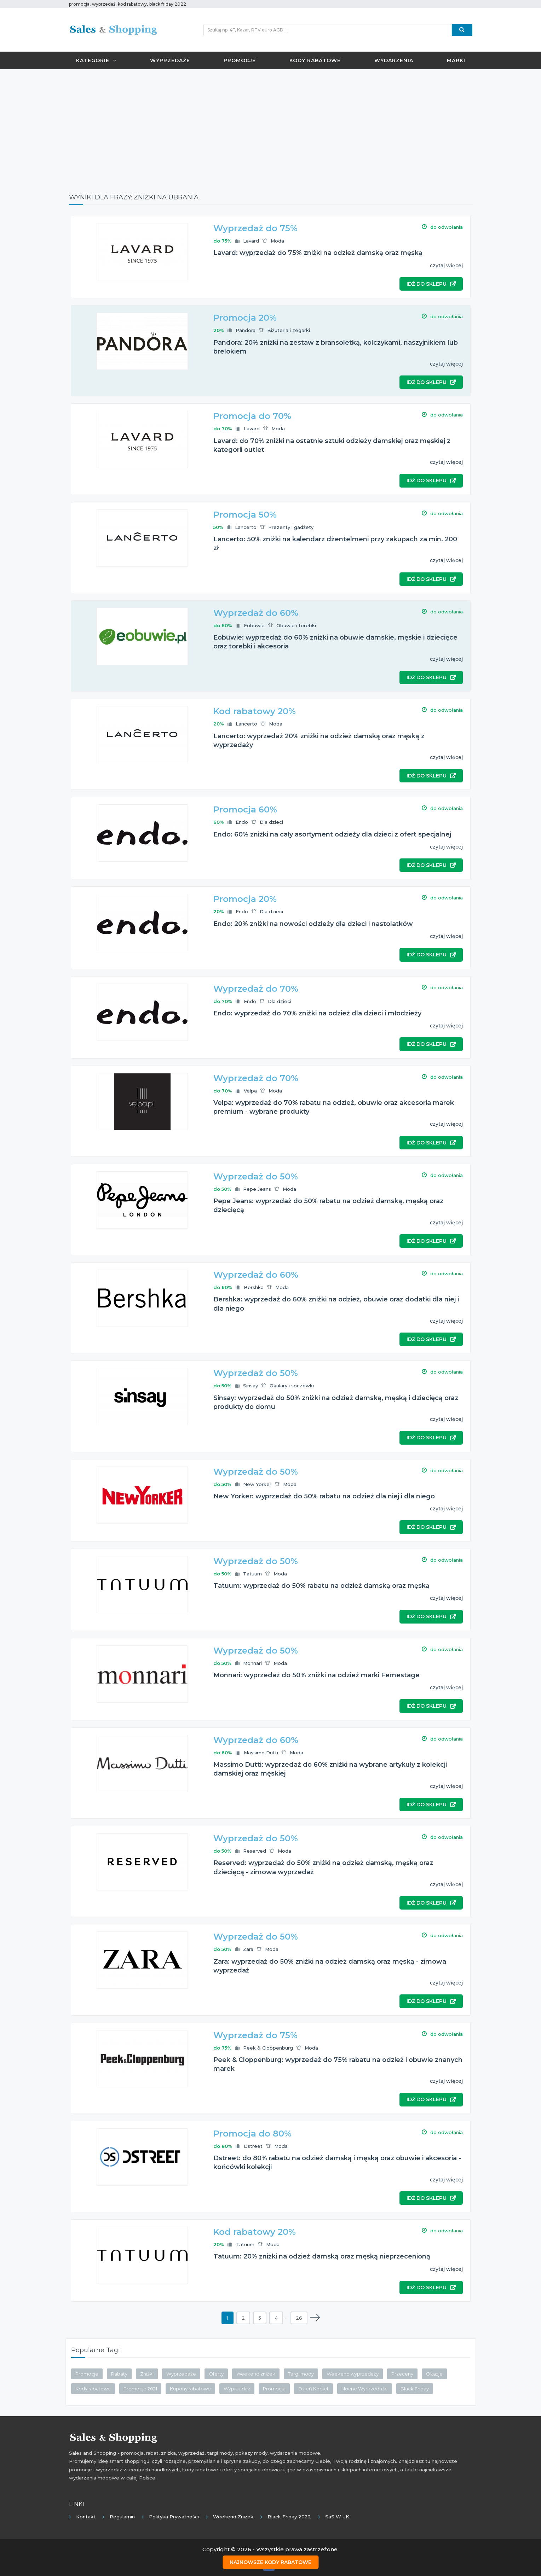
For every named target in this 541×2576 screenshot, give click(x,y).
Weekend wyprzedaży (353, 2374)
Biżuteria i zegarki (288, 330)
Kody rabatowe (315, 60)
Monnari (252, 1663)
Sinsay (250, 1385)
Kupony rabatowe (190, 2388)
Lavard (251, 241)
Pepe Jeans (257, 1189)
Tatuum (252, 1574)
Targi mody (301, 2374)
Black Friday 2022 (289, 2516)
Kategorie (96, 60)
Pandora (245, 330)
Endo (242, 822)
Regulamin (122, 2516)
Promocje (240, 60)
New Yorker (257, 1484)
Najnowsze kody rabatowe (270, 2562)
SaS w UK (337, 2516)
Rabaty (119, 2374)
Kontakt (86, 2516)
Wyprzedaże (170, 60)
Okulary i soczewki (292, 1385)
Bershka (254, 1287)
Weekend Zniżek (233, 2516)
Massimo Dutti (261, 1752)
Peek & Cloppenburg (268, 2048)
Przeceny (402, 2374)
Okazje (434, 2374)
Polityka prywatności (174, 2516)
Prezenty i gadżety (290, 527)
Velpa (250, 1091)
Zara (248, 1949)
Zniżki (147, 2374)
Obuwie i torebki (296, 625)
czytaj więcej (446, 265)
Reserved (254, 1851)
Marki (456, 60)
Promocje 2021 (140, 2388)
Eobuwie (254, 625)
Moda (277, 241)
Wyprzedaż (237, 2388)
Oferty (216, 2374)
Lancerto (246, 527)
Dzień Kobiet (313, 2388)
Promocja (274, 2388)
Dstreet (253, 2146)
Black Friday (415, 2388)
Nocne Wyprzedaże (364, 2388)
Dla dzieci (271, 822)
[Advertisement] (270, 125)
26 (299, 2318)
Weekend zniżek (255, 2374)
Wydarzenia (393, 60)
